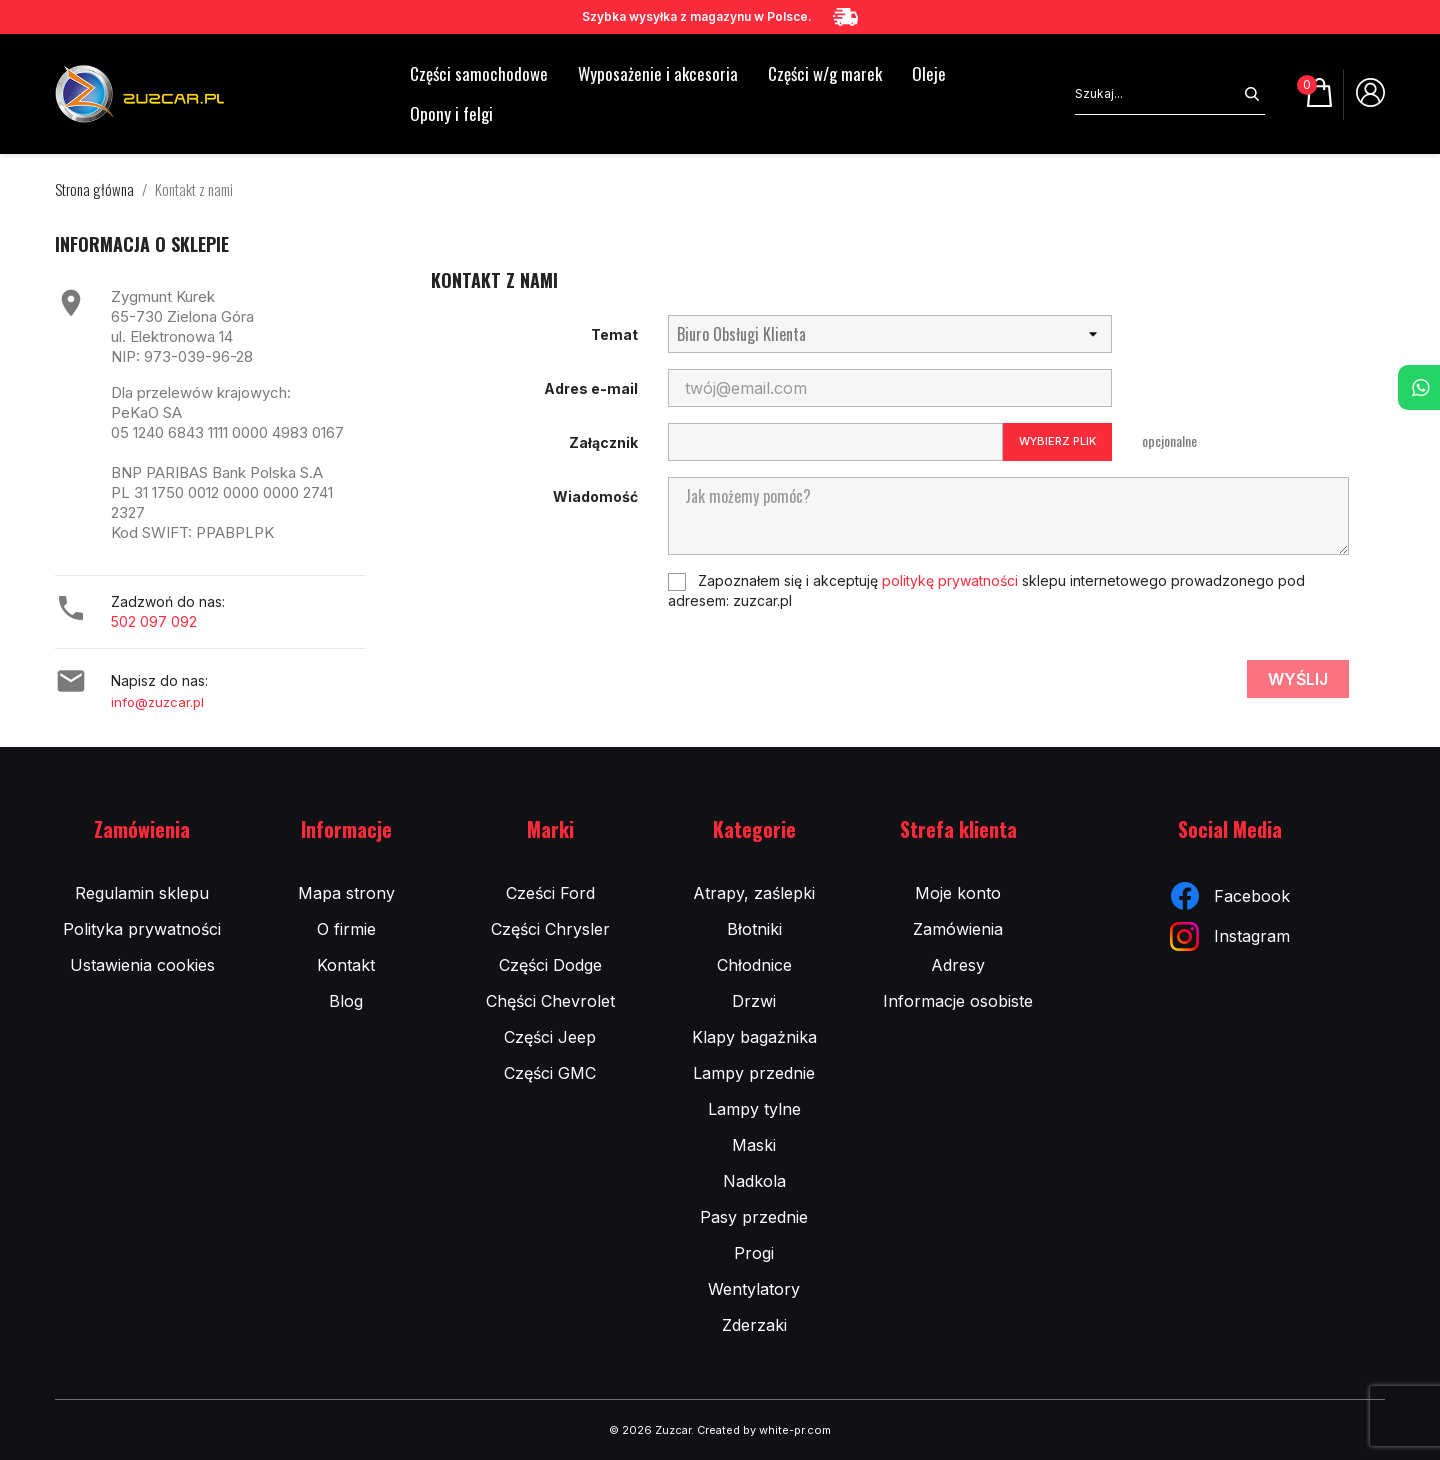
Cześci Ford (550, 893)
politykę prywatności (950, 580)
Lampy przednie (754, 1073)
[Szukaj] (1157, 94)
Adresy (958, 965)
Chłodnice (754, 965)
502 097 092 (154, 621)
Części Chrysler (550, 929)
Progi (754, 1253)
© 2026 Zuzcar (650, 1430)
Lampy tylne (754, 1109)
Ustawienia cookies (142, 965)
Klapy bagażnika (754, 1037)
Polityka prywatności (142, 929)
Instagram (1230, 936)
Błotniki (754, 929)
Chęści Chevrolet (550, 1001)
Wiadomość (595, 496)
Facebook (1230, 896)
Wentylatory (754, 1289)
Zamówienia (958, 929)
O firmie (346, 929)
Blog (346, 1001)
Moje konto (958, 893)
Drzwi (754, 1001)
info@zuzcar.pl (157, 702)
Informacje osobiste (958, 1001)
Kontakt (346, 965)
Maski (754, 1145)
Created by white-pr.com (764, 1430)
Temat (614, 334)
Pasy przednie (754, 1217)
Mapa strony (346, 893)
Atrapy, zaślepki (754, 893)
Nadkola (754, 1181)
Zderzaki (754, 1325)
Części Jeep (550, 1037)
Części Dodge (550, 965)
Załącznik (603, 442)
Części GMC (550, 1073)
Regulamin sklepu (142, 893)
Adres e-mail (591, 388)
